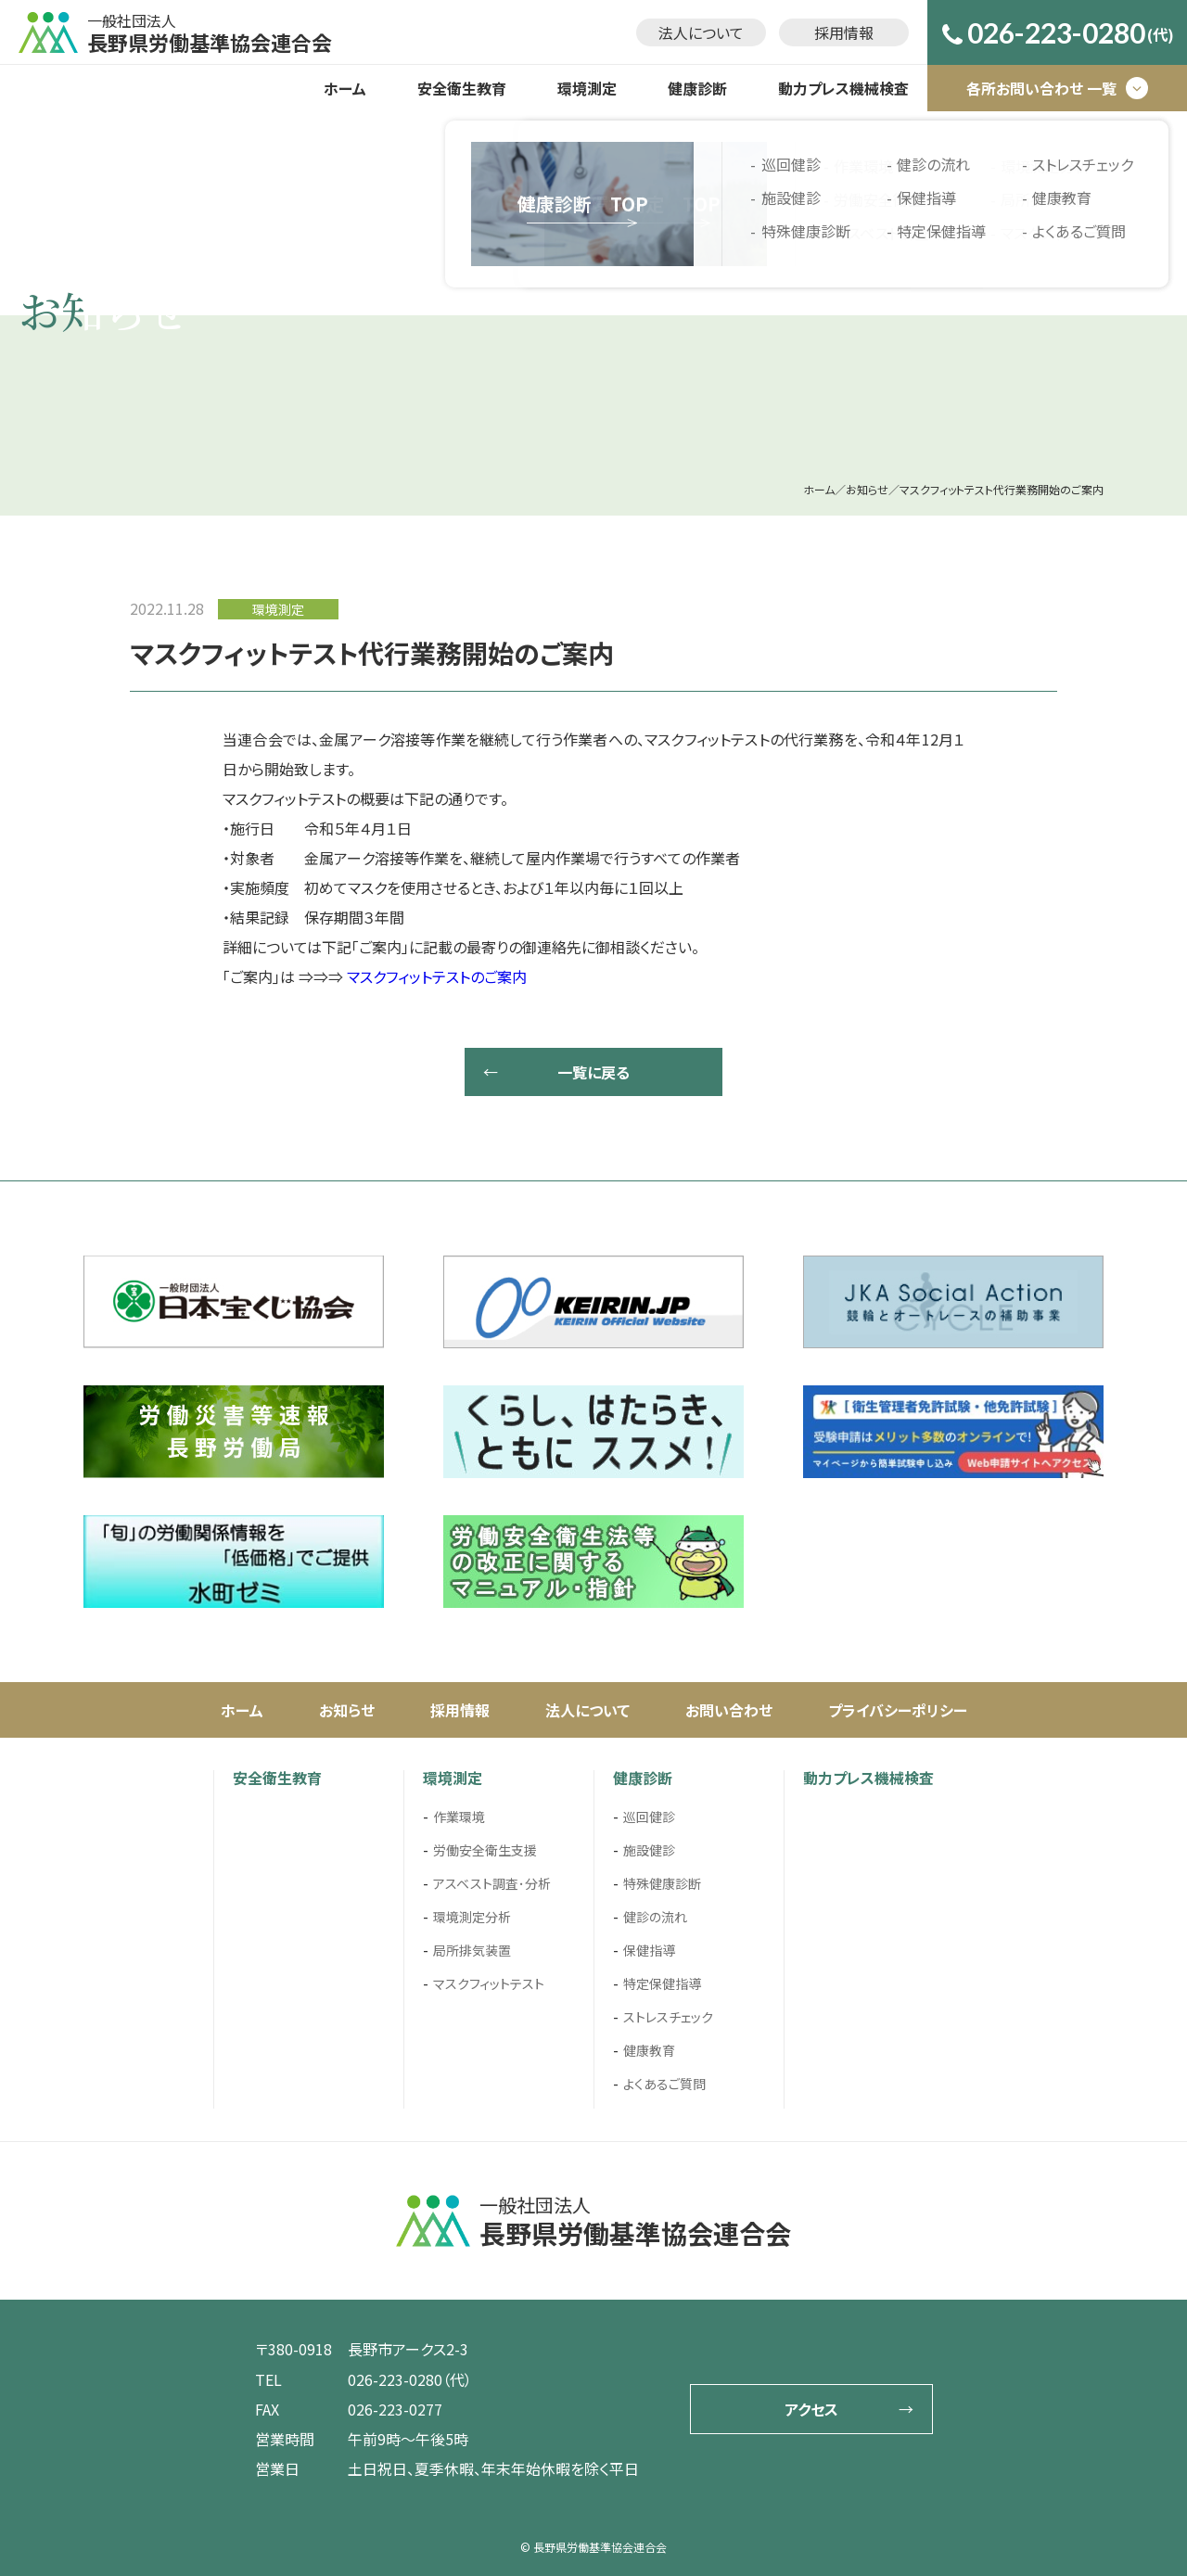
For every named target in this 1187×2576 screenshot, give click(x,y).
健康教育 (649, 2050)
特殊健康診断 (662, 1883)
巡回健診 (649, 1816)
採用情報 (844, 32)
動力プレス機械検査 (843, 88)
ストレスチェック (668, 2017)
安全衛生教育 (461, 88)
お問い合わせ (728, 1710)
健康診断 (697, 88)
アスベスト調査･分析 (492, 1883)
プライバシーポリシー (897, 1710)
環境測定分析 (472, 1916)
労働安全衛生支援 (485, 1850)
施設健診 (649, 1850)
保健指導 (649, 1950)
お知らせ (347, 1710)
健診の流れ (655, 1916)
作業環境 (459, 1816)
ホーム (345, 88)
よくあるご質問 (664, 2083)
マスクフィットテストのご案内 (437, 976)
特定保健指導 (662, 1983)
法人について (701, 32)
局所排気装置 (472, 1950)
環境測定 (587, 88)
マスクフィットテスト (488, 1983)
